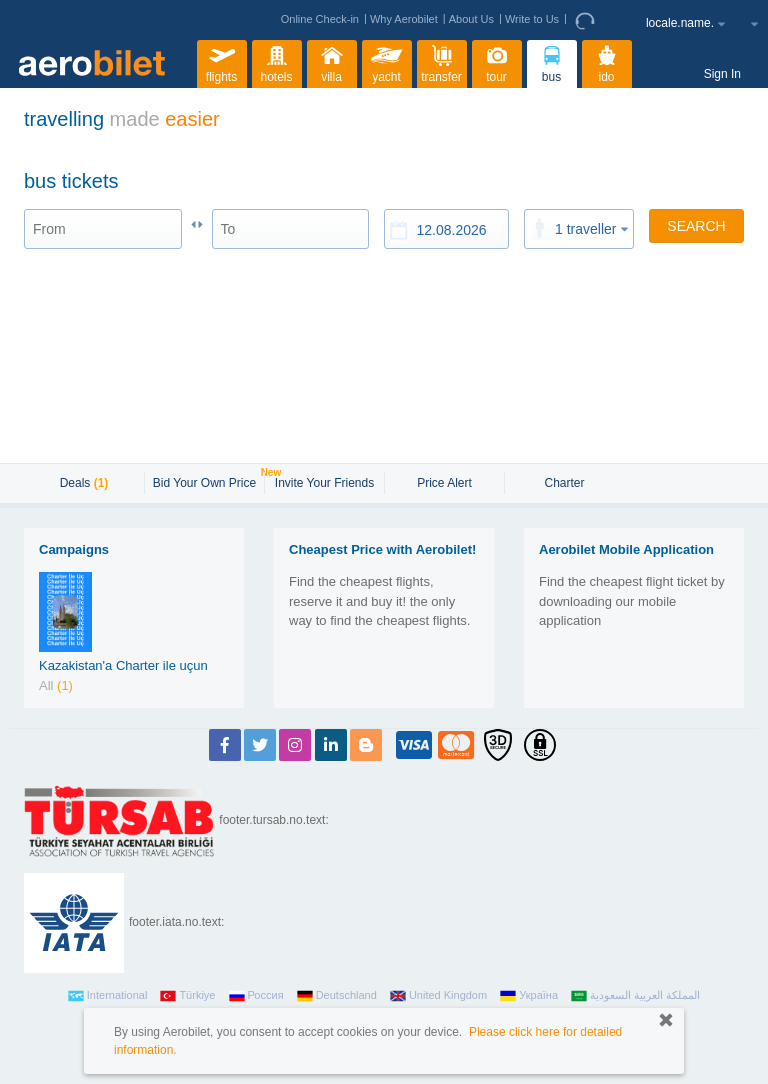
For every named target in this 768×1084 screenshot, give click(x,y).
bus (552, 62)
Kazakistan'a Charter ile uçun (123, 665)
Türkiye (187, 996)
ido (607, 62)
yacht (387, 62)
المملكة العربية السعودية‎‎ (635, 996)
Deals (84, 483)
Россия (256, 996)
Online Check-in (320, 19)
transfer (441, 62)
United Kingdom (438, 996)
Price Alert (444, 483)
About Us (471, 19)
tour (497, 62)
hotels (277, 62)
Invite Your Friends (324, 483)
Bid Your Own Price (207, 481)
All (56, 685)
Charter (564, 483)
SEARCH (696, 226)
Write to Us (532, 19)
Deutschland (337, 996)
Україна (529, 996)
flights (222, 62)
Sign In (722, 74)
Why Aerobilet (404, 19)
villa (332, 62)
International (108, 996)
